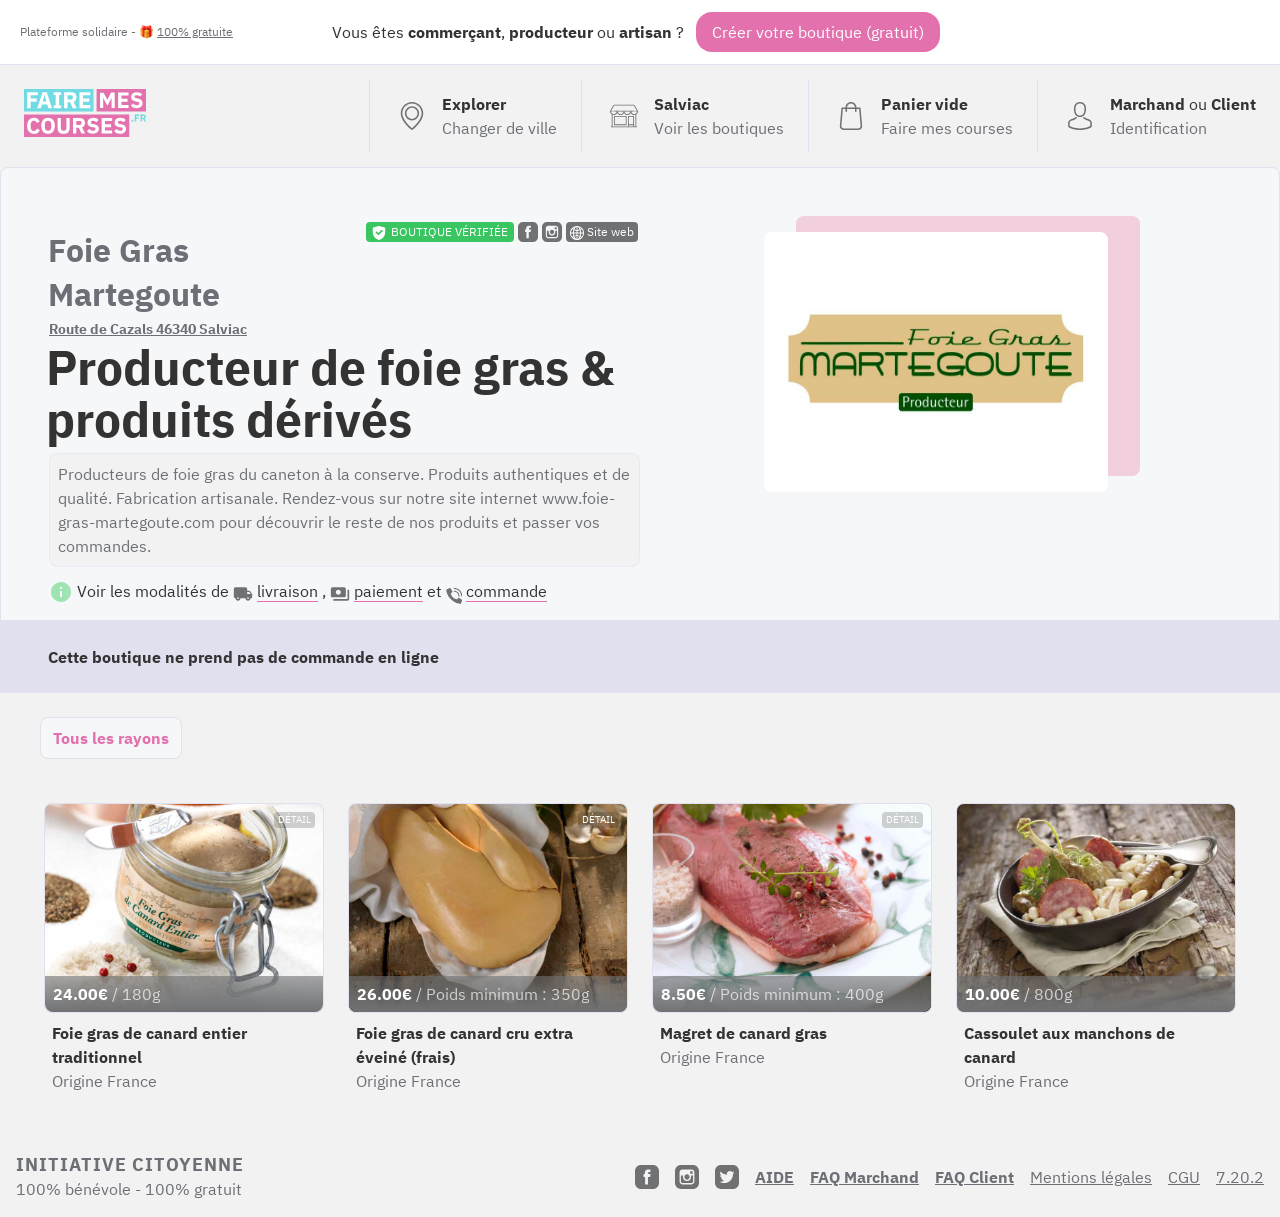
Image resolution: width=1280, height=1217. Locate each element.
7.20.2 (1240, 1177)
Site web (602, 232)
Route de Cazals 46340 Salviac (148, 329)
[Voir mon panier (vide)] (922, 116)
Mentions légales (1091, 1177)
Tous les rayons (111, 738)
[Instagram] (687, 1177)
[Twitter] (727, 1177)
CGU (1184, 1177)
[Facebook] (647, 1177)
